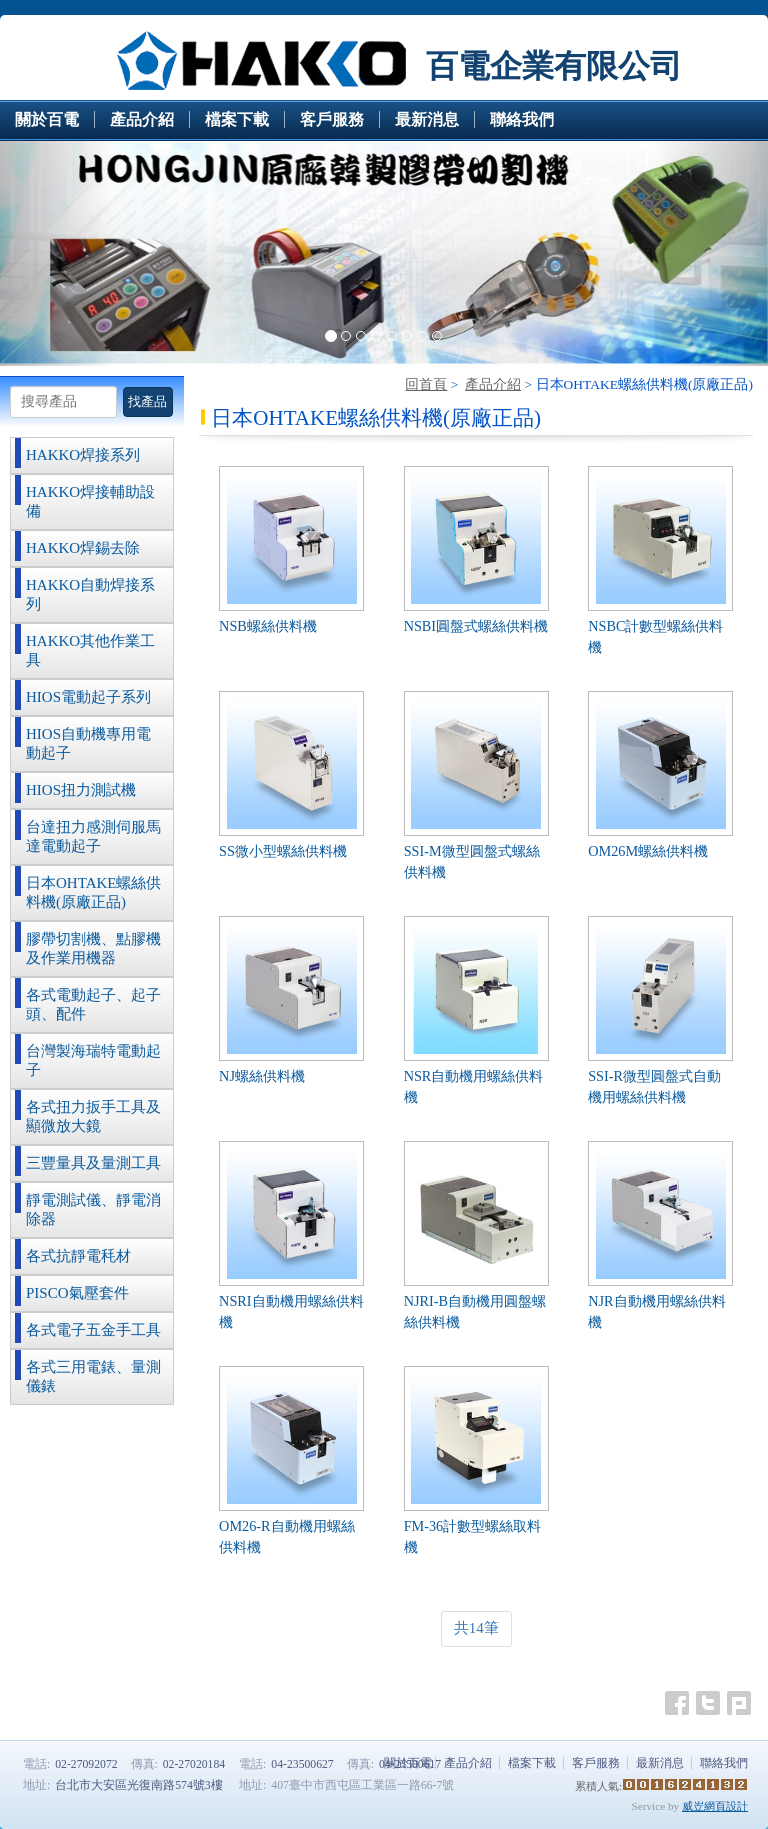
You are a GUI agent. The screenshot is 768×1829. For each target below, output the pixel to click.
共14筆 (476, 1628)
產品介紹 (493, 384)
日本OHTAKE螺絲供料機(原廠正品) (93, 892)
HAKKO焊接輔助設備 (90, 501)
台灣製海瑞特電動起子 (93, 1060)
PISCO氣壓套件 (77, 1293)
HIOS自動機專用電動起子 (88, 743)
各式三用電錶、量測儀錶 (93, 1376)
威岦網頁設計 (715, 1806)
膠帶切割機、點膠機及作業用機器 (93, 948)
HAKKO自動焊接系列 (90, 594)
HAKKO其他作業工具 (90, 650)
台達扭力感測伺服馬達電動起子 (93, 836)
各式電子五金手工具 (93, 1330)
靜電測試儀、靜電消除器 (93, 1209)
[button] (57, 253)
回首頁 (426, 384)
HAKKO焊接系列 (83, 455)
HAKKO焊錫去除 (83, 548)
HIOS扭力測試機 (81, 790)
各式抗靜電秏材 (78, 1256)
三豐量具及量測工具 (93, 1163)
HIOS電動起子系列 (88, 697)
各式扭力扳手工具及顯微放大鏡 (93, 1116)
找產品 (147, 401)
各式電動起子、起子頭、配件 (93, 1004)
